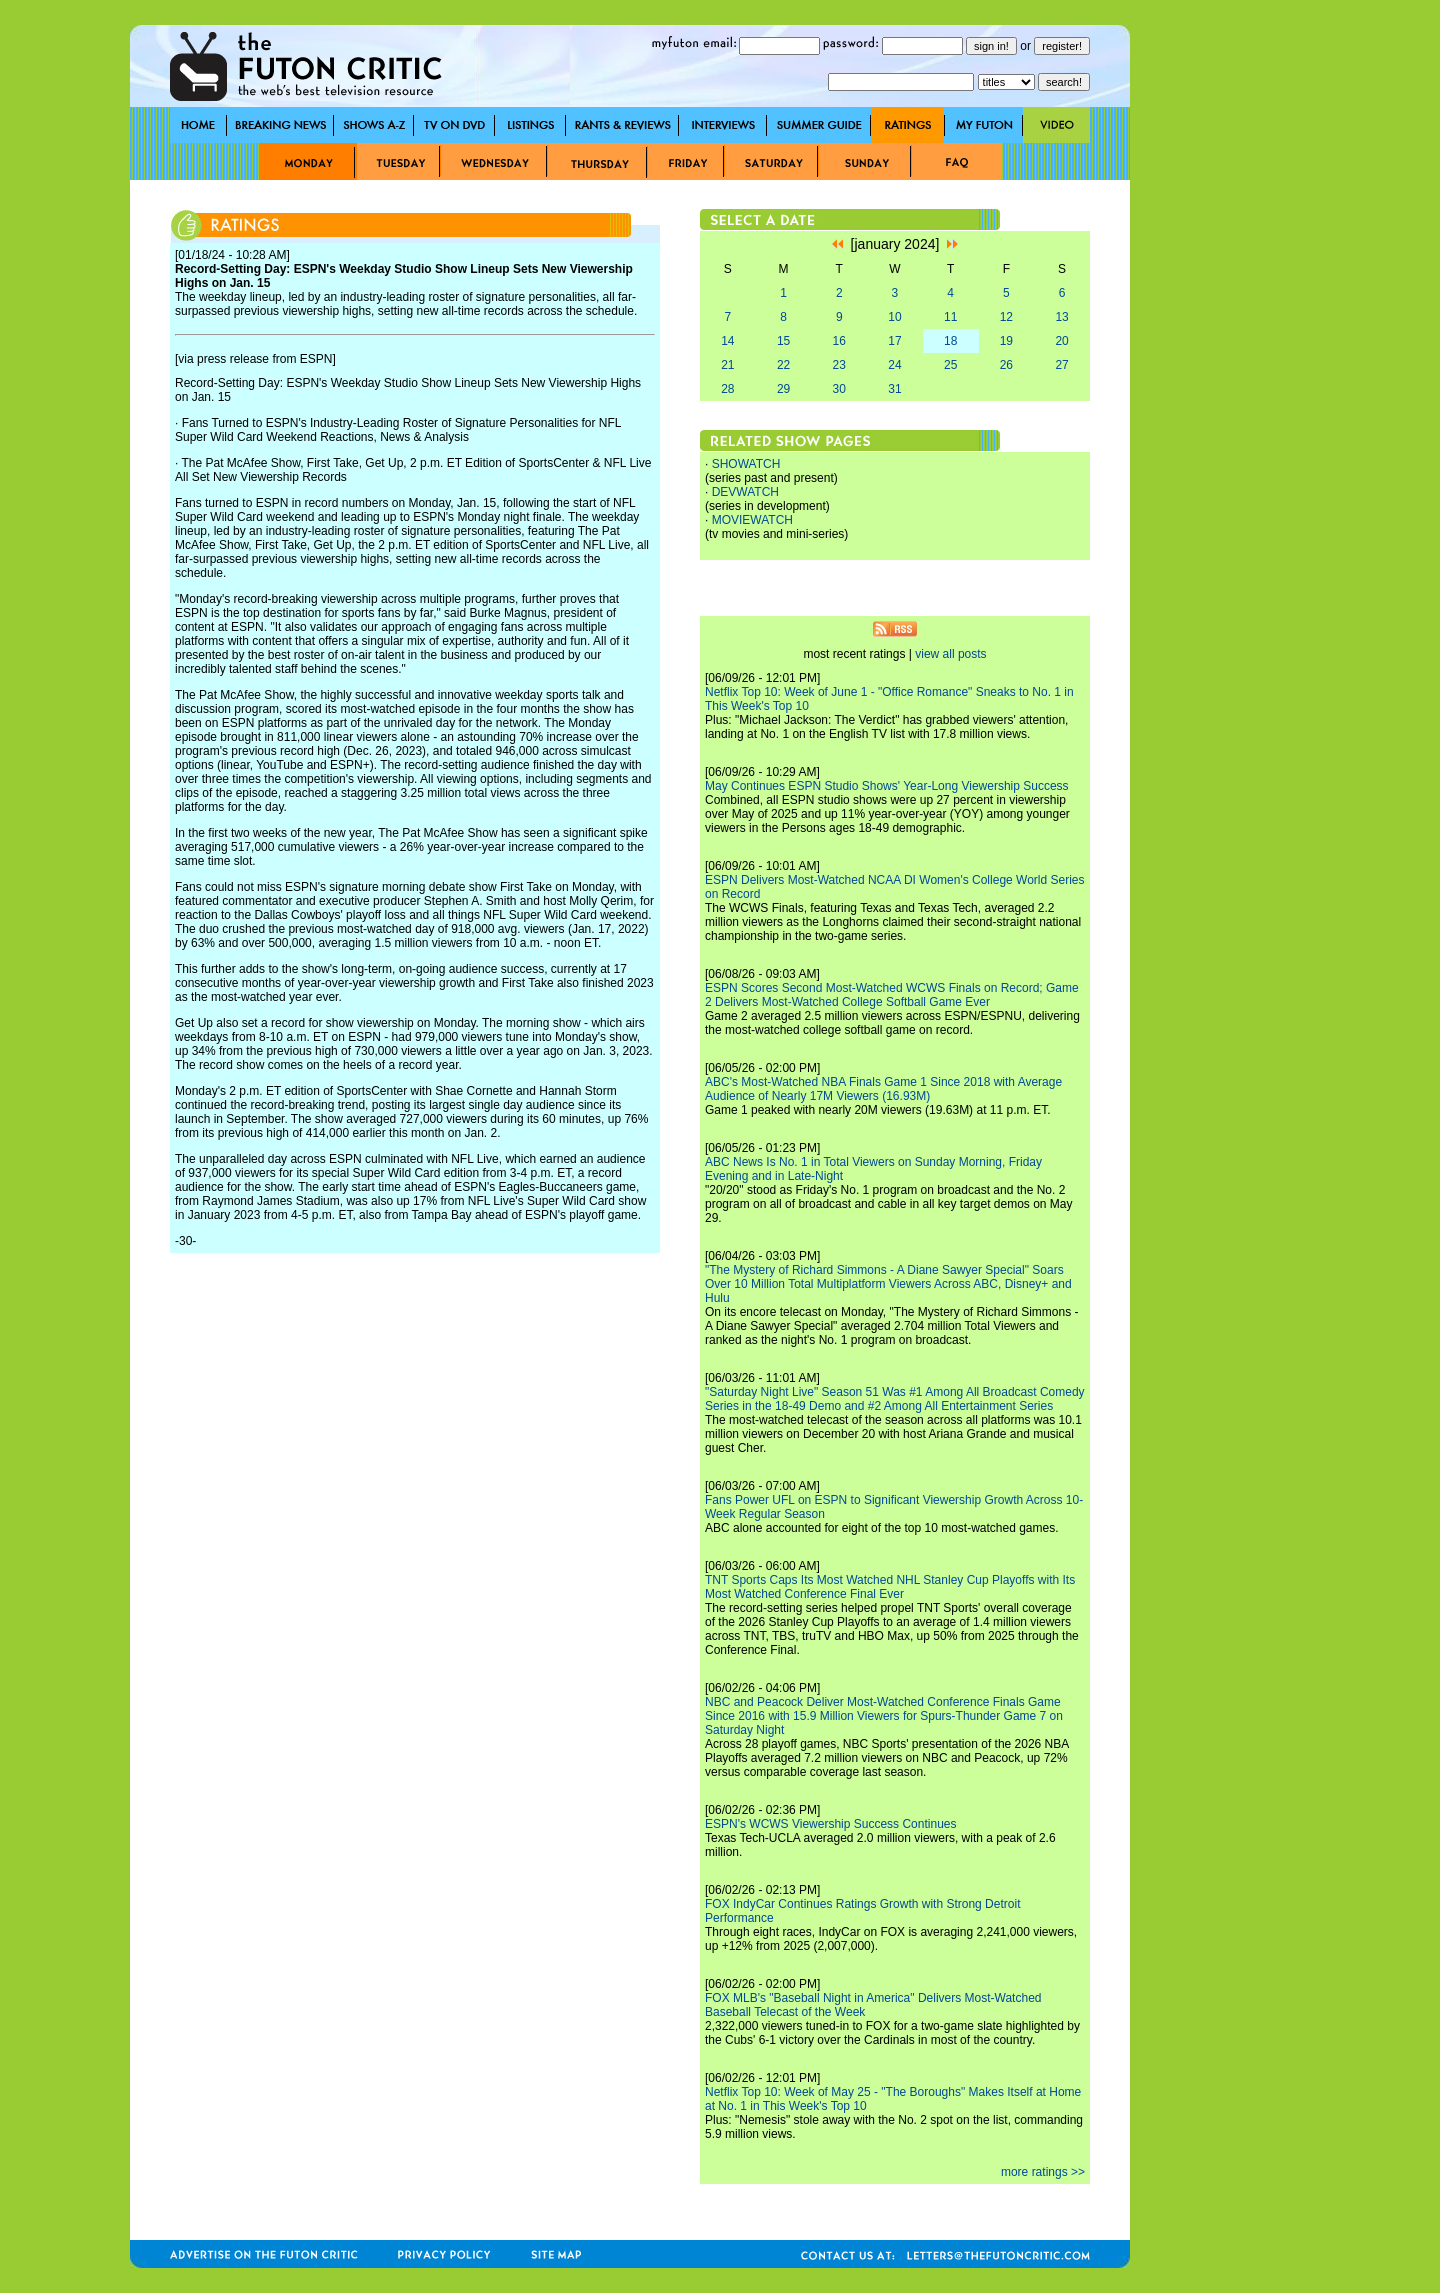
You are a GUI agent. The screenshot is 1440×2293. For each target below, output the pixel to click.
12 (1006, 317)
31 (894, 389)
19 (1006, 341)
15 (783, 341)
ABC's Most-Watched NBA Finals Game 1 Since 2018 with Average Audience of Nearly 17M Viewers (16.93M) (883, 1089)
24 (894, 365)
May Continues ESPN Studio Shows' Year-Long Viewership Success (887, 786)
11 (950, 317)
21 (727, 365)
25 (950, 365)
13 (1061, 317)
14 (727, 341)
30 (839, 389)
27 (1061, 365)
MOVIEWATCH (752, 520)
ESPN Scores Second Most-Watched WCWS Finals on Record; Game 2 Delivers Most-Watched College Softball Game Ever (892, 995)
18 (950, 341)
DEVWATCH (745, 492)
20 (1061, 341)
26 (1006, 365)
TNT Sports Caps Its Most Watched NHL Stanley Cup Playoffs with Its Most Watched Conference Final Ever (890, 1587)
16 (839, 341)
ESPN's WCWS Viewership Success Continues (831, 1824)
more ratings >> (1043, 2172)
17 (894, 341)
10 (894, 317)
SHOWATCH (746, 464)
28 (727, 389)
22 (783, 365)
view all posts (950, 654)
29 (783, 389)
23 (839, 365)
